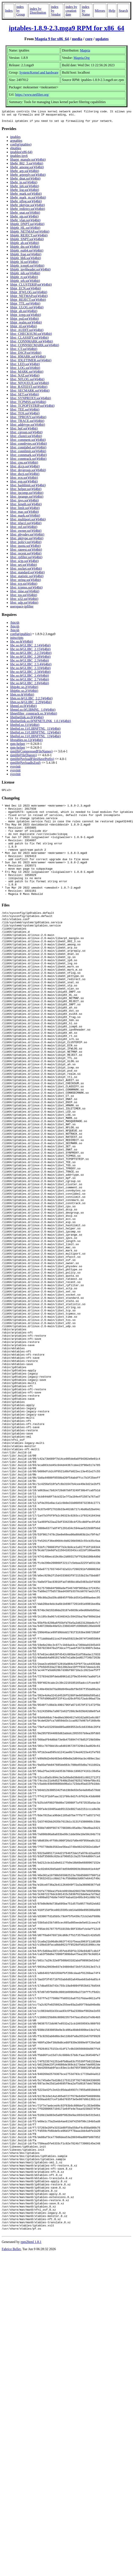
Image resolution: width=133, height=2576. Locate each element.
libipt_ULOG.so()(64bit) (27, 310)
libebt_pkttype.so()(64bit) (27, 207)
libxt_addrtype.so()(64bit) (27, 427)
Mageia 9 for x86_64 (52, 39)
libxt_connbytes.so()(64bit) (28, 446)
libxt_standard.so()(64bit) (27, 575)
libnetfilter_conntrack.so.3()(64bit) (33, 716)
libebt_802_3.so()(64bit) (26, 166)
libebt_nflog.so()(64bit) (26, 204)
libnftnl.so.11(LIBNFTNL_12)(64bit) (35, 735)
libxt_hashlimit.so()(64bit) (28, 487)
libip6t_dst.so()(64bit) (25, 249)
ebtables (15, 151)
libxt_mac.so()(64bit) (24, 514)
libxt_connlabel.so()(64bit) (28, 450)
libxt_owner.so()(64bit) (25, 533)
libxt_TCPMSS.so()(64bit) (28, 404)
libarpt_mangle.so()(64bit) (28, 162)
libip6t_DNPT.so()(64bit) (27, 226)
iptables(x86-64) (21, 154)
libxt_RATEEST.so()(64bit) (28, 389)
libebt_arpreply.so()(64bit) (28, 177)
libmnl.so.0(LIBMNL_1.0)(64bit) (33, 712)
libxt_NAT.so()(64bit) (25, 378)
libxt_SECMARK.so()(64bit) (29, 393)
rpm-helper (17, 746)
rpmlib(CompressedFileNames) (31, 754)
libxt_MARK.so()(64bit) (26, 374)
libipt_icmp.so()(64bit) (25, 317)
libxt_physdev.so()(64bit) (27, 537)
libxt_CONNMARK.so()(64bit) (31, 344)
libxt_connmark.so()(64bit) (28, 457)
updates (102, 39)
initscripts (16, 640)
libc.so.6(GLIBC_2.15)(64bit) (30, 651)
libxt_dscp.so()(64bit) (24, 476)
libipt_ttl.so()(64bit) (23, 328)
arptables (16, 143)
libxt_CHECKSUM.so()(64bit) (31, 336)
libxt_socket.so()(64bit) (26, 571)
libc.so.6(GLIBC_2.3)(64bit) (29, 663)
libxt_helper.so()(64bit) (25, 491)
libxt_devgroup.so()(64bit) (28, 472)
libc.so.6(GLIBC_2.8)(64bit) (29, 685)
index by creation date (71, 10)
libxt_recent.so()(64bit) (25, 556)
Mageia (85, 50)
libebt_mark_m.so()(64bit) (28, 200)
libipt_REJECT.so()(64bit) (28, 302)
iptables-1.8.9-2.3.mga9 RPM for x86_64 (66, 28)
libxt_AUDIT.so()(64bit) (26, 332)
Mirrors (100, 10)
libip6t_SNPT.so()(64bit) (27, 241)
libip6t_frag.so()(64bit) (25, 257)
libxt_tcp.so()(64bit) (23, 586)
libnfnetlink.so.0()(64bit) (27, 720)
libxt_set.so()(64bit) (23, 567)
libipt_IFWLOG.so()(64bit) (28, 294)
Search (123, 10)
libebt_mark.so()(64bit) (26, 196)
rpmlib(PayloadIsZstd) (25, 765)
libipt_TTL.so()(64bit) (25, 306)
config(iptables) (20, 147)
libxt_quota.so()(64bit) (25, 548)
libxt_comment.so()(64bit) (28, 442)
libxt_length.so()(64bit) (26, 506)
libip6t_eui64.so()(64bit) (26, 253)
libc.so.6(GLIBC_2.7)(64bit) (29, 682)
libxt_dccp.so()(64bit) (25, 469)
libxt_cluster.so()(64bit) (26, 438)
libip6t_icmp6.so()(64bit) (27, 268)
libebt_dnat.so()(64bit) (25, 181)
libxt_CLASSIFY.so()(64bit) (29, 340)
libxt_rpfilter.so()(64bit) (26, 559)
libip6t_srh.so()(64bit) (25, 283)
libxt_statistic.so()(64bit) (27, 578)
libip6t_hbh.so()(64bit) (25, 260)
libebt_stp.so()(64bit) (24, 219)
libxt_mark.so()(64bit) (25, 518)
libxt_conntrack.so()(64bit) (28, 461)
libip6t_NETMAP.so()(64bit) (29, 234)
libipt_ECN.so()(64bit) (25, 291)
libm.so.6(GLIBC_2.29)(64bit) (31, 704)
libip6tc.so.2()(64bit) (24, 693)
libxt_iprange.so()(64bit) (26, 499)
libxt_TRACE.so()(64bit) (27, 423)
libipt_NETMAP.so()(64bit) (29, 298)
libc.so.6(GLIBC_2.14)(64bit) (30, 648)
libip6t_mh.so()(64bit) (25, 275)
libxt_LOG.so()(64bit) (25, 370)
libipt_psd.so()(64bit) (24, 321)
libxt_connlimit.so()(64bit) (28, 453)
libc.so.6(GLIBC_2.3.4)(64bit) (30, 667)
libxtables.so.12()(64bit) (26, 742)
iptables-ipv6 (19, 158)
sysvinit (15, 769)
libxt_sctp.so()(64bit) (24, 563)
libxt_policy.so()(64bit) (25, 544)
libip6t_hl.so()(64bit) (24, 264)
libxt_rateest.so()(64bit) (26, 552)
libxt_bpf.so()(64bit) (24, 431)
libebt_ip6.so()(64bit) (24, 188)
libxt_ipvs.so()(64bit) (24, 503)
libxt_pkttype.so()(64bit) (26, 541)
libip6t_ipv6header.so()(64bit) (30, 272)
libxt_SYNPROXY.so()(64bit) (30, 400)
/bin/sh (14, 625)
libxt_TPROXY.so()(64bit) (28, 419)
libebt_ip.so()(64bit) (23, 185)
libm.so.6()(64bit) (22, 697)
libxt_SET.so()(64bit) (24, 397)
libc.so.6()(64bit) (21, 644)
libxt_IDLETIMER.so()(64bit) (30, 363)
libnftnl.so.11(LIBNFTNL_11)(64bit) (35, 731)
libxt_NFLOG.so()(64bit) (27, 381)
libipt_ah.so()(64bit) (23, 313)
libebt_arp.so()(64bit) (24, 173)
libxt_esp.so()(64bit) (24, 484)
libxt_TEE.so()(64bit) (24, 412)
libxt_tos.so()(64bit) (23, 597)
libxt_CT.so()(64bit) (23, 351)
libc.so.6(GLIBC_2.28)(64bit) (30, 659)
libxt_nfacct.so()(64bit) (25, 525)
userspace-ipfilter (21, 609)
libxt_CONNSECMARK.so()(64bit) (34, 347)
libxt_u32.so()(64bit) (24, 601)
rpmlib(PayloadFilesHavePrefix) (32, 761)
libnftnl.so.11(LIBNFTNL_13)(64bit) (35, 738)
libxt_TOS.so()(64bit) (25, 416)
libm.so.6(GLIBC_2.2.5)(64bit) (31, 701)
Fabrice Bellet (11, 2535)
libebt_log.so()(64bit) (24, 192)
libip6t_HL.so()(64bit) (25, 230)
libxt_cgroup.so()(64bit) (26, 434)
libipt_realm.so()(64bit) (26, 325)
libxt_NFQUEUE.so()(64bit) (29, 385)
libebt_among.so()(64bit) (27, 169)
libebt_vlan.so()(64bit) (25, 222)
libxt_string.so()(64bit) (25, 582)
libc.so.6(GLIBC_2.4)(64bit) (29, 678)
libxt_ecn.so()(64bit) (24, 480)
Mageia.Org (81, 58)
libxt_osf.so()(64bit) (23, 529)
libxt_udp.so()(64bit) (24, 605)
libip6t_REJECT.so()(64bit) (29, 238)
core (88, 39)
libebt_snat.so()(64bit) (25, 215)
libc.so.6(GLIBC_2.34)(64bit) (30, 674)
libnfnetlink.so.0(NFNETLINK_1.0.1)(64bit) (40, 723)
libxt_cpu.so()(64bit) (24, 465)
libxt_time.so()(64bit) (24, 594)
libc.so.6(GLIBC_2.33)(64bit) (30, 670)
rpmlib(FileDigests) (23, 757)
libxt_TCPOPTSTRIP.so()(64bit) (32, 408)
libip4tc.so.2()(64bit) (24, 689)
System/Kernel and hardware (39, 72)
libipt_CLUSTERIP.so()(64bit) (31, 287)
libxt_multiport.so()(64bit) (28, 522)
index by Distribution (38, 10)
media (77, 39)
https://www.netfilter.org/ (32, 94)
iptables (15, 139)
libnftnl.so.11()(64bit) (24, 727)
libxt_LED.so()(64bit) (25, 366)
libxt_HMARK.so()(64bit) (28, 359)
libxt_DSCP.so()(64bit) (25, 355)
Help (112, 10)
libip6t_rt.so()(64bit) (24, 279)
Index (9, 10)
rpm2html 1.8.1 (31, 2528)
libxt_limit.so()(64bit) (25, 510)
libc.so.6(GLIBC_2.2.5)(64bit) (30, 655)
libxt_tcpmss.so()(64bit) (26, 590)
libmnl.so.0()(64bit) (23, 708)
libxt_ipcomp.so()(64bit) (26, 495)
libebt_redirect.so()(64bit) (27, 211)
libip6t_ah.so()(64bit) (24, 245)
